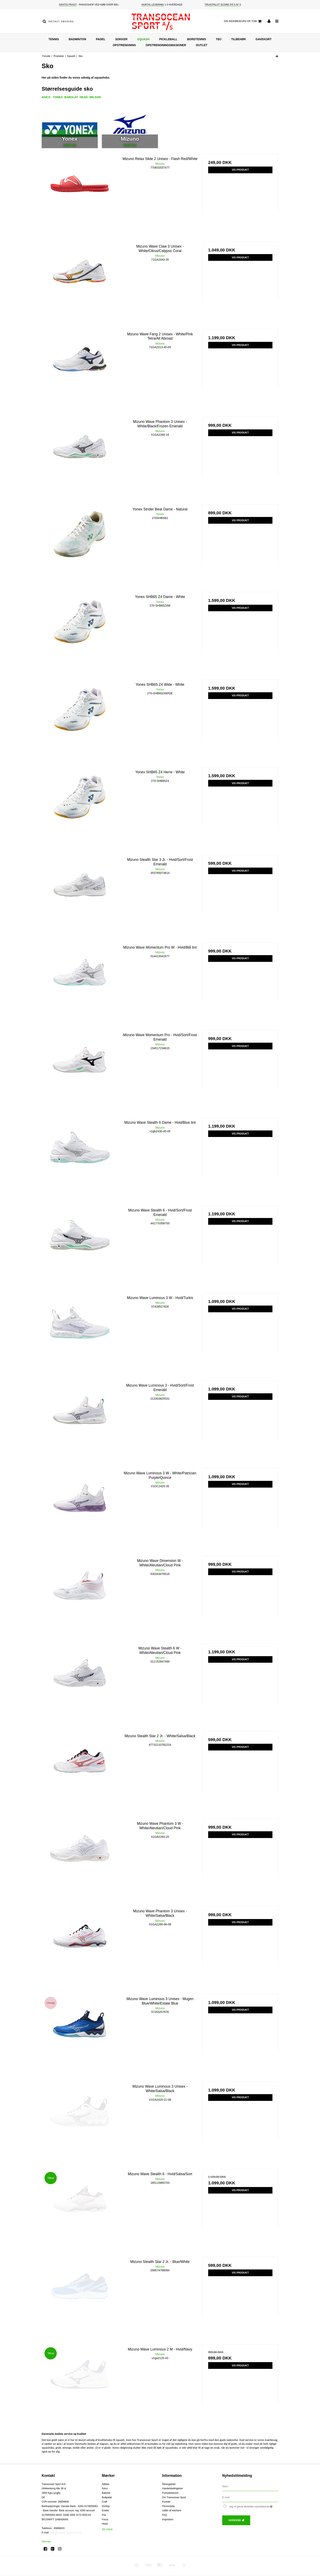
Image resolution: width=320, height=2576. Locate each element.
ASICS (46, 97)
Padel (100, 39)
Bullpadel (107, 2497)
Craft (104, 2501)
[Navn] (250, 2486)
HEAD (84, 97)
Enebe (105, 2510)
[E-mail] (250, 2497)
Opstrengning (124, 45)
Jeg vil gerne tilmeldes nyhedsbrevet (253, 2506)
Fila (104, 2515)
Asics (105, 2488)
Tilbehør (238, 39)
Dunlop (106, 2506)
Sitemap (46, 2541)
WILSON (95, 97)
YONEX (58, 97)
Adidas (105, 2484)
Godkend (234, 2520)
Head (105, 2523)
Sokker (121, 39)
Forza (105, 2519)
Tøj (218, 39)
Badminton (77, 39)
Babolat (106, 2493)
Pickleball (168, 39)
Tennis (53, 39)
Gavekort (263, 39)
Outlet (201, 45)
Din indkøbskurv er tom (243, 21)
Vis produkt (240, 169)
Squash (143, 39)
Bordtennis (196, 39)
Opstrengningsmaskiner (166, 45)
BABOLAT (71, 97)
